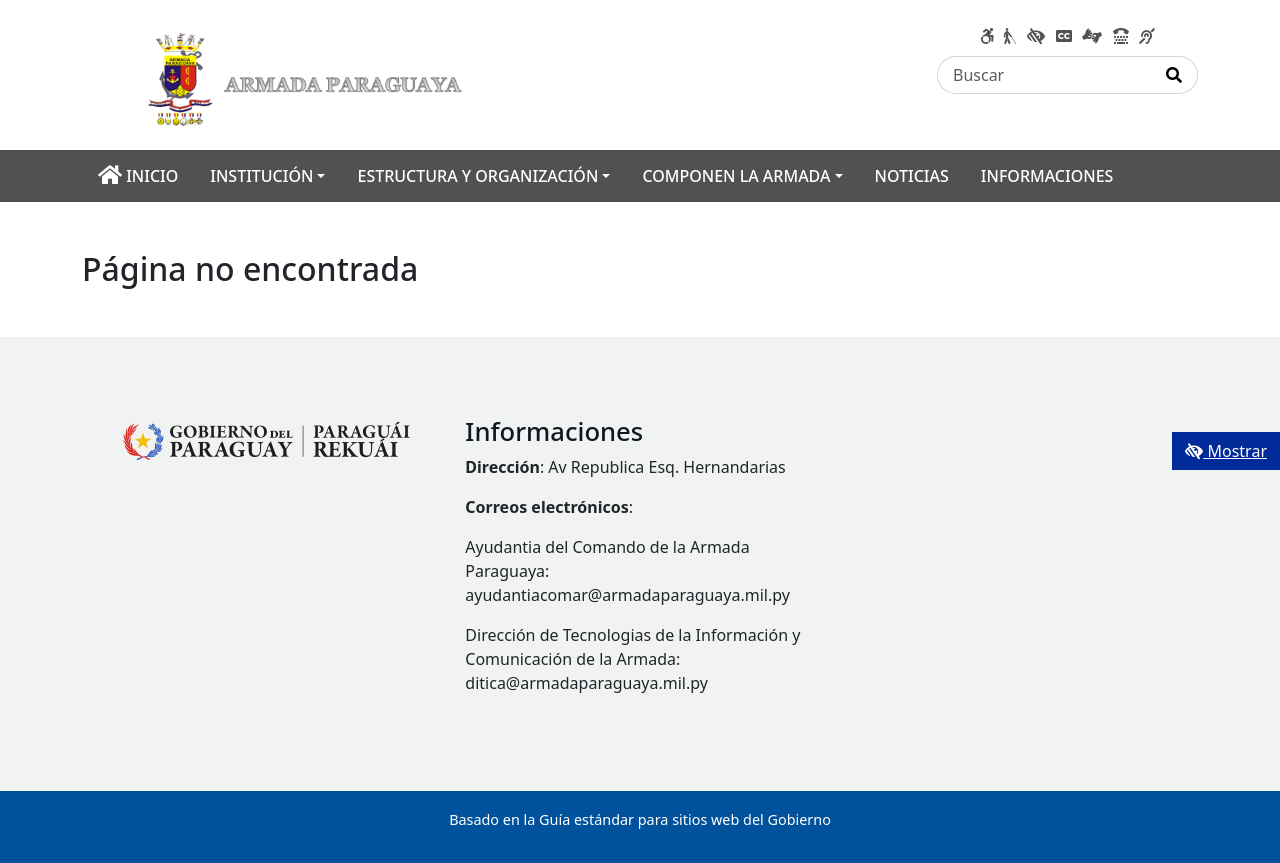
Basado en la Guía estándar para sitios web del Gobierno (640, 819)
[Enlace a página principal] (310, 73)
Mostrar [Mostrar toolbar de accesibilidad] (1226, 451)
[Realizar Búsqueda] (1174, 75)
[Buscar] (1044, 75)
